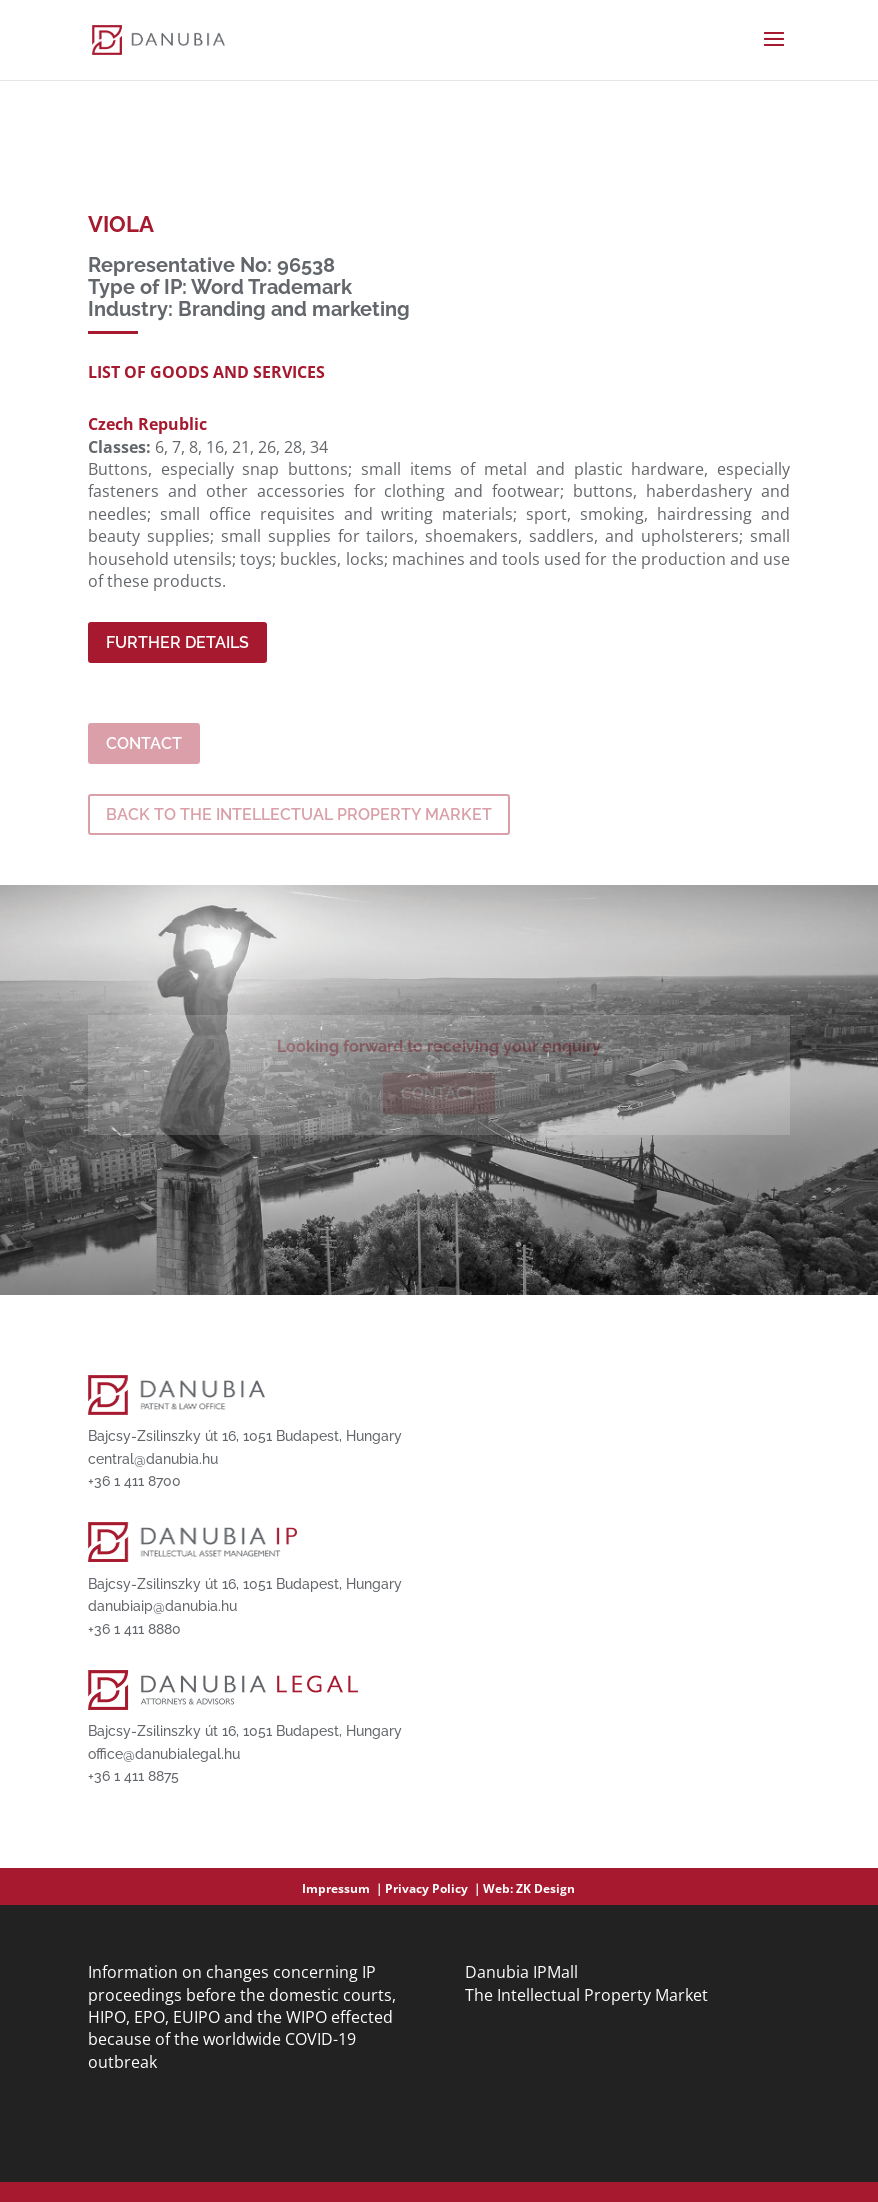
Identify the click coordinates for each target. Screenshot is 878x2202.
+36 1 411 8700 (134, 1481)
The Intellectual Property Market (586, 1995)
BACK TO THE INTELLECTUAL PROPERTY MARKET (299, 814)
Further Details (177, 642)
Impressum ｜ (343, 1888)
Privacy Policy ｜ (434, 1888)
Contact (144, 743)
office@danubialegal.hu (164, 1754)
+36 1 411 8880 (134, 1629)
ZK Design (545, 1888)
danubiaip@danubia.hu (162, 1606)
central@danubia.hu (153, 1459)
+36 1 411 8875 (133, 1776)
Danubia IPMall (521, 1972)
